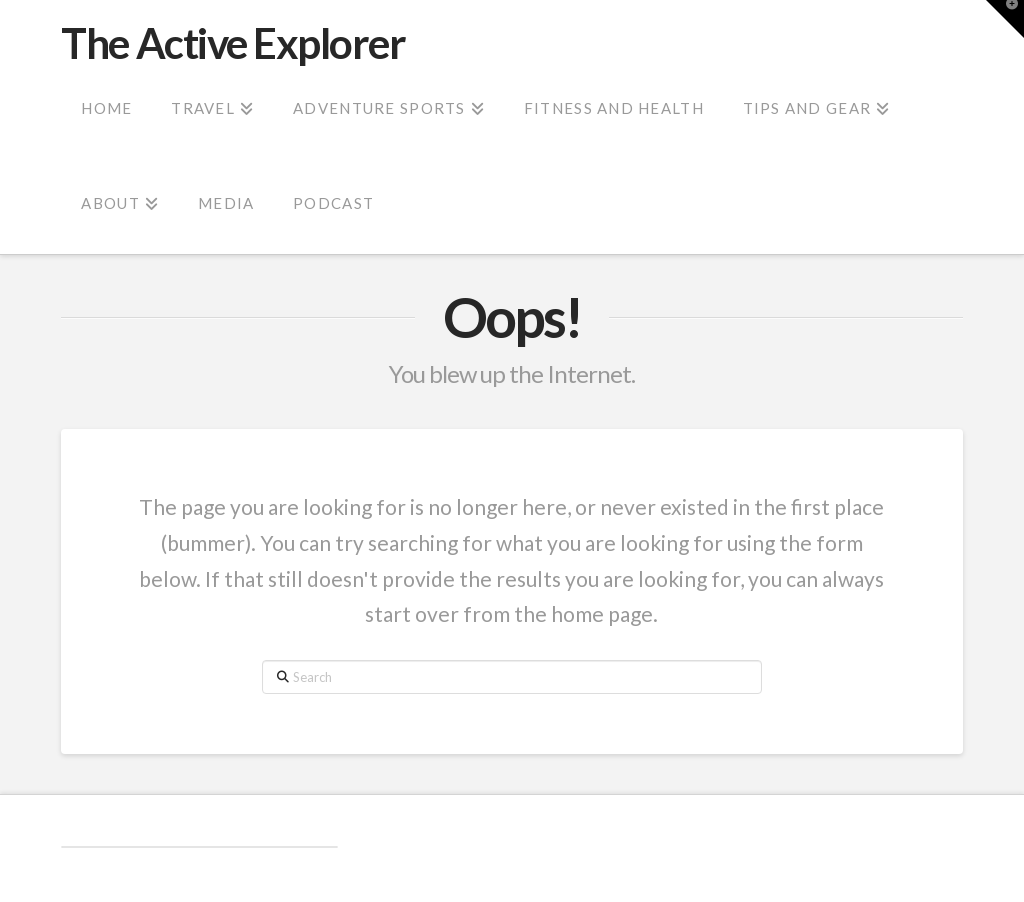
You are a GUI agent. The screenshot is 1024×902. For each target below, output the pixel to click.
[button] (1005, 19)
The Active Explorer (233, 43)
